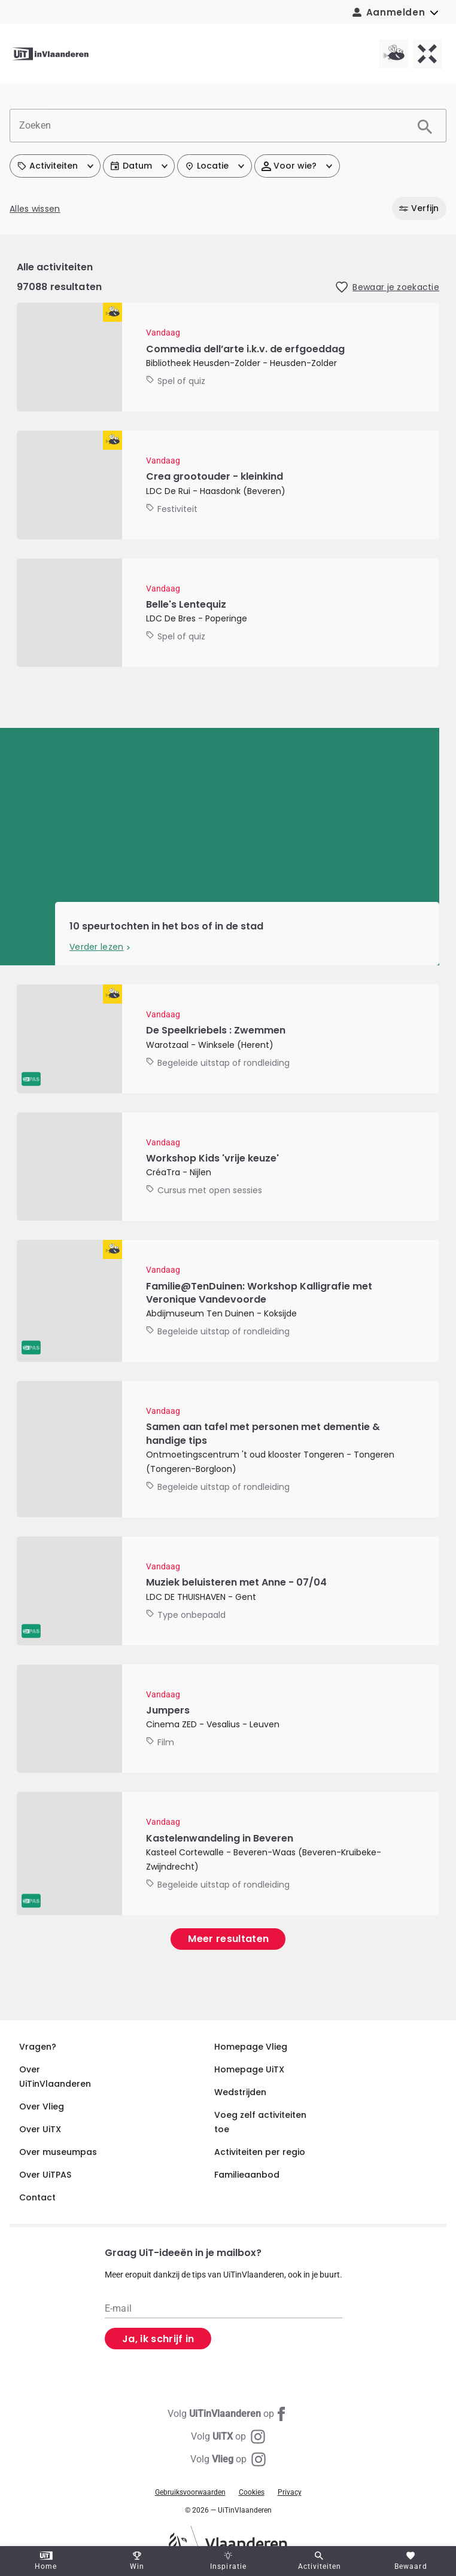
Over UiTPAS (45, 2175)
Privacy (290, 2492)
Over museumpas (58, 2152)
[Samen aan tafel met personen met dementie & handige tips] (228, 1449)
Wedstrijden (240, 2092)
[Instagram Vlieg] (228, 2459)
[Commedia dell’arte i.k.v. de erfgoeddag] (228, 357)
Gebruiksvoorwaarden (190, 2492)
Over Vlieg (41, 2106)
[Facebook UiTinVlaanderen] (228, 2414)
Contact (37, 2197)
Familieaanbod (246, 2175)
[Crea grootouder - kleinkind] (228, 485)
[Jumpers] (228, 1719)
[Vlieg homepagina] (393, 53)
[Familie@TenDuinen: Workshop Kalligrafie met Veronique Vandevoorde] (228, 1301)
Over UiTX (40, 2129)
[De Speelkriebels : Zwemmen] (228, 1038)
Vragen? (37, 2047)
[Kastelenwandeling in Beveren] (228, 1853)
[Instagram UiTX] (228, 2436)
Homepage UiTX (249, 2069)
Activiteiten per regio (259, 2152)
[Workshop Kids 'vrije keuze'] (228, 1166)
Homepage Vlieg (250, 2047)
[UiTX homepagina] (427, 53)
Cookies (252, 2492)
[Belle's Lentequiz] (228, 613)
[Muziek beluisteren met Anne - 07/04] (228, 1591)
